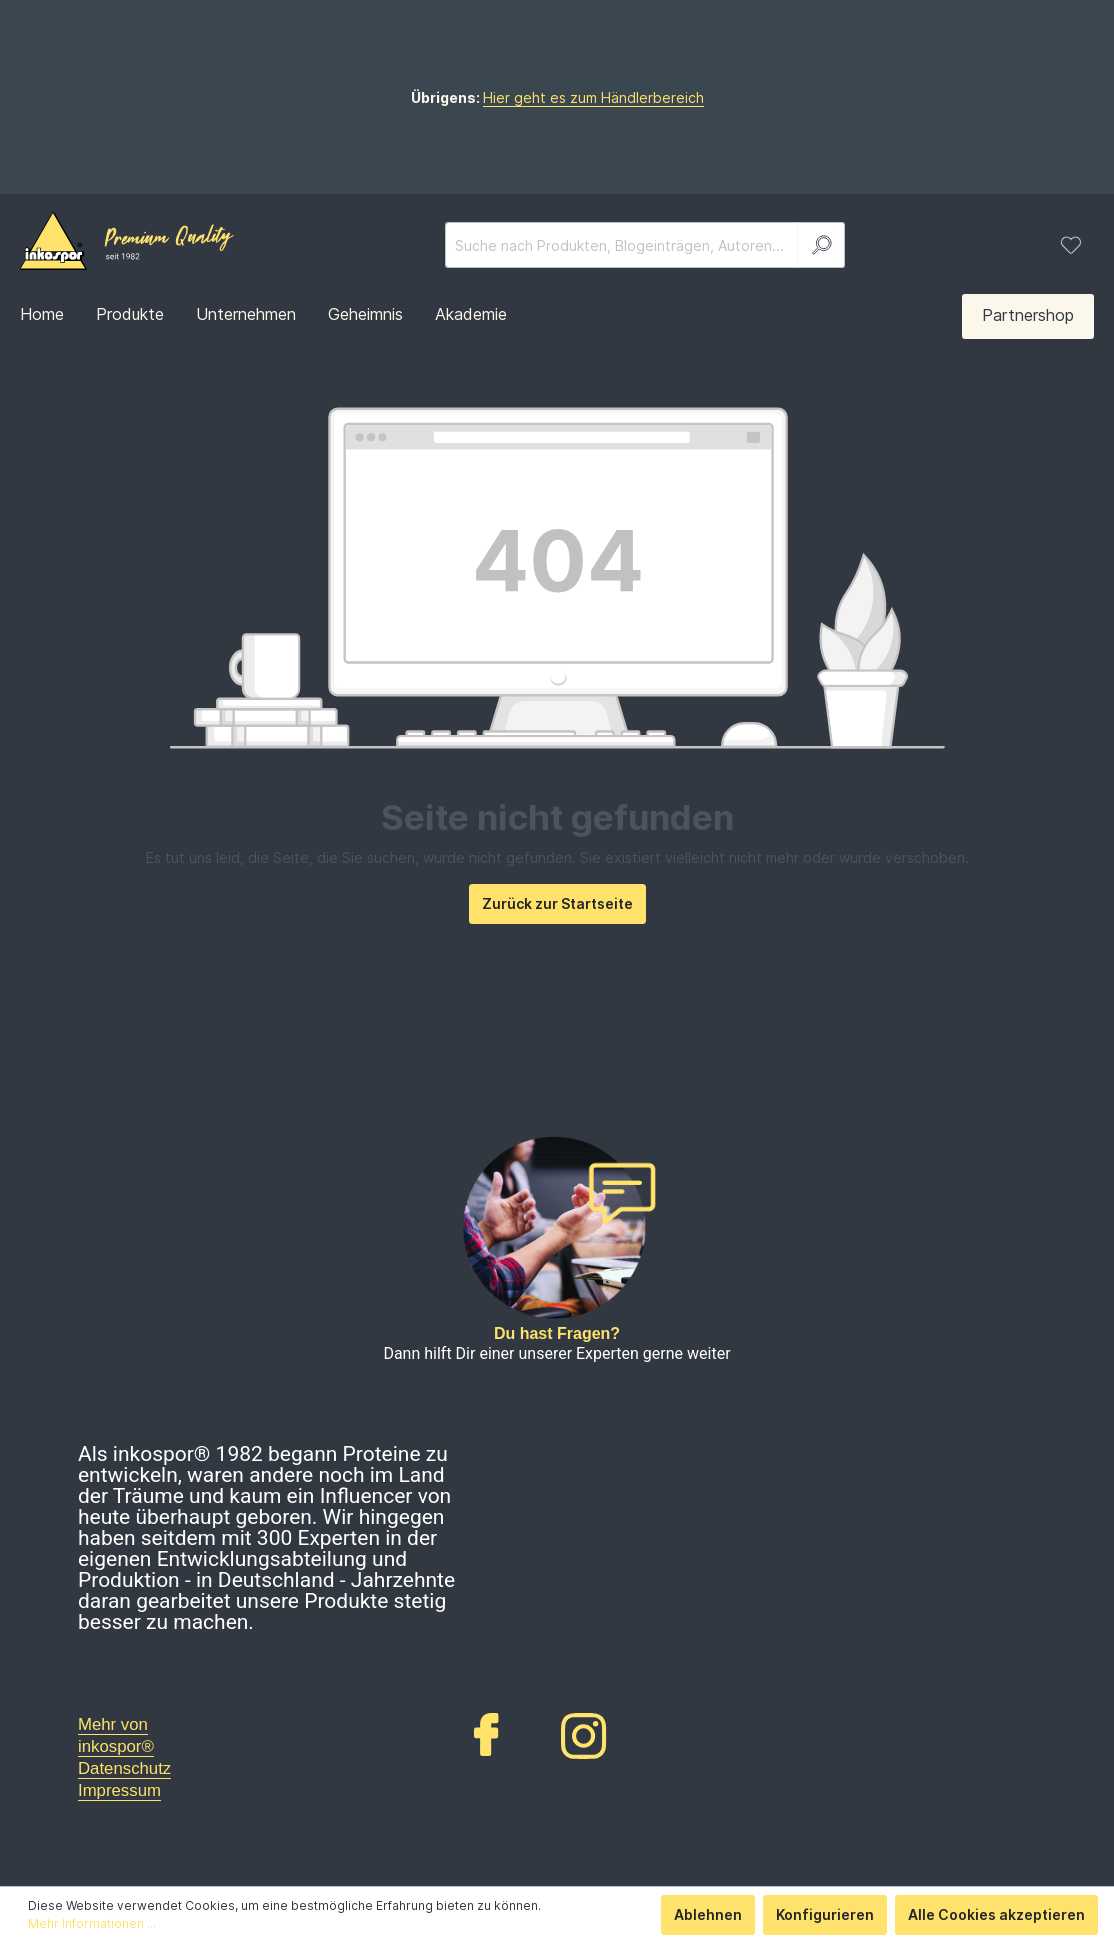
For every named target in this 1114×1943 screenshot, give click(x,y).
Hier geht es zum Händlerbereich (593, 97)
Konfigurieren (825, 1914)
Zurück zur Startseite (557, 903)
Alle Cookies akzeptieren (996, 1914)
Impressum (119, 1790)
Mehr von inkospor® (116, 1735)
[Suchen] (821, 245)
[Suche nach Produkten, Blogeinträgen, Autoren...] (621, 245)
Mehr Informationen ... (92, 1923)
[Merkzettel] (1071, 245)
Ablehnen (708, 1914)
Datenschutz (124, 1768)
